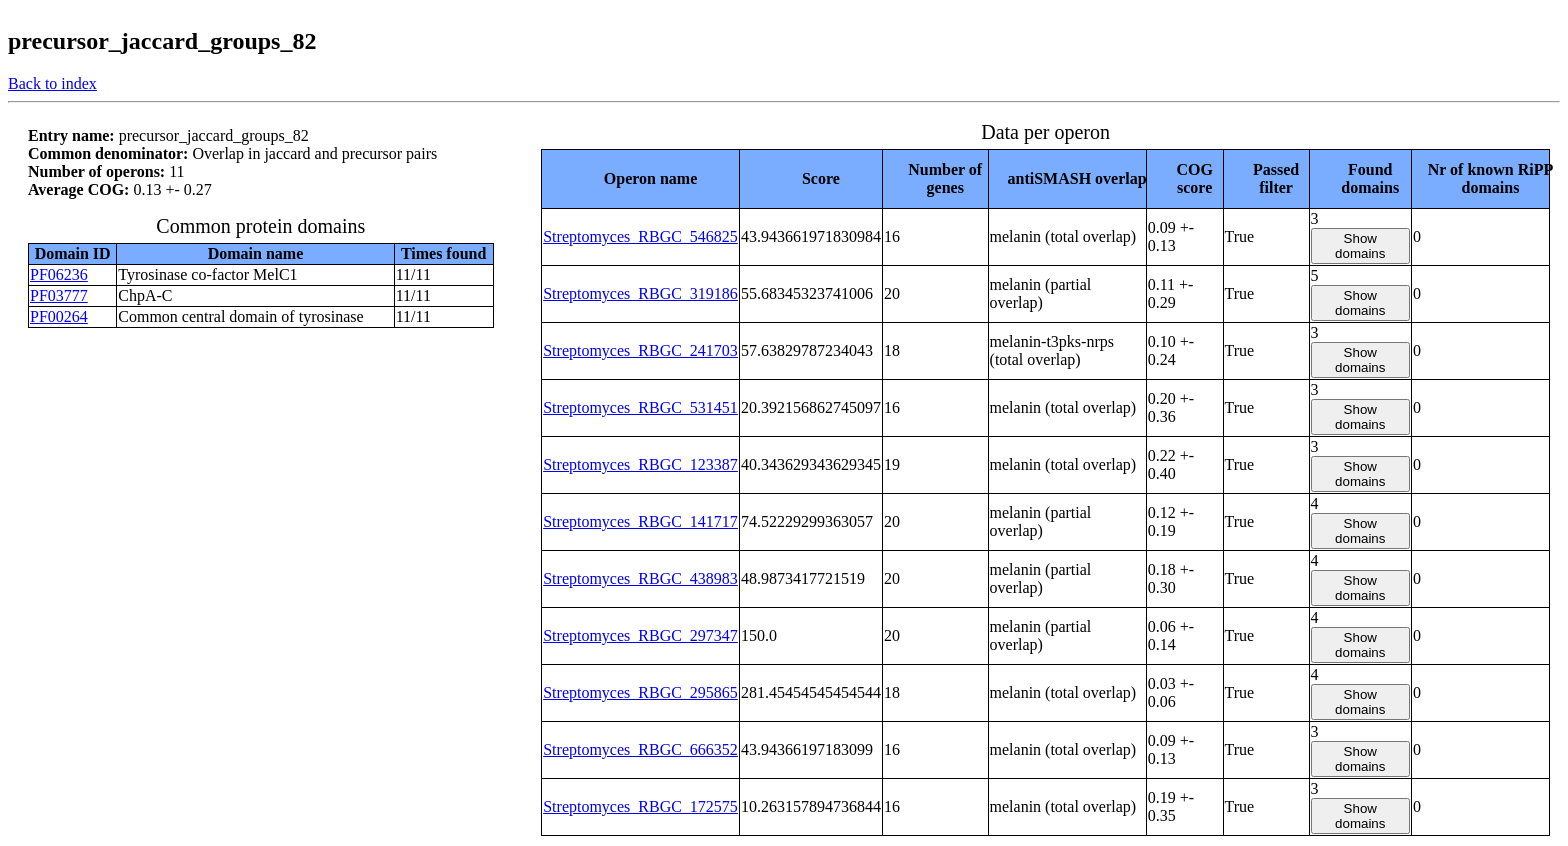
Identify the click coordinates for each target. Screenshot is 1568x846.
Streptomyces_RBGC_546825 (640, 236)
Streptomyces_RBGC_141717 (640, 521)
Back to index (52, 83)
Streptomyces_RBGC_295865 (640, 692)
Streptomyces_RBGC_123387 (640, 464)
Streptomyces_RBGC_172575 (640, 806)
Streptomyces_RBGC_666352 (640, 749)
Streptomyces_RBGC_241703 (640, 350)
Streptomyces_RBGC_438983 (640, 578)
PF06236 (59, 274)
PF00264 (59, 316)
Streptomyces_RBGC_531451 (640, 407)
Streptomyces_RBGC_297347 (640, 635)
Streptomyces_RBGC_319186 (640, 293)
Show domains (1360, 246)
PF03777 (59, 295)
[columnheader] (641, 178)
